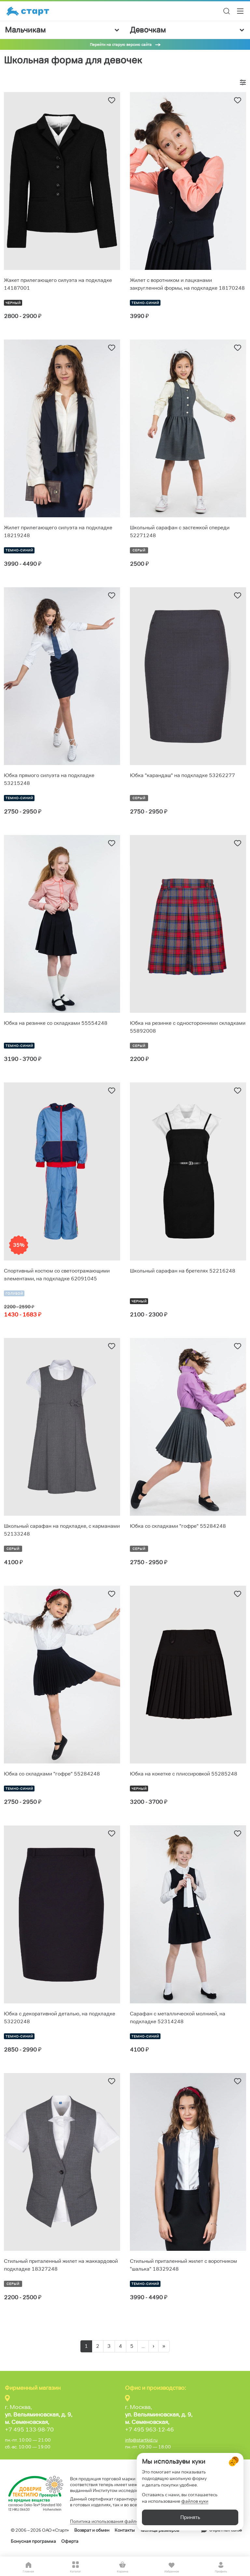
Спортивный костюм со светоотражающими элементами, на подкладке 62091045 (57, 1275)
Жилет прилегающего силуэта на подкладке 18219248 (58, 531)
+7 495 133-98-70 (29, 2429)
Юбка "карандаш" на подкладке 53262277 (182, 775)
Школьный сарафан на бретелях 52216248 (182, 1271)
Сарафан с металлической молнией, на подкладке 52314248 (177, 2018)
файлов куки (194, 2501)
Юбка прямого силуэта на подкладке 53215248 (49, 779)
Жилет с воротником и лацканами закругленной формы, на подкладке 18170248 (187, 284)
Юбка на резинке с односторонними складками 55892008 (187, 1027)
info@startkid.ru (141, 2440)
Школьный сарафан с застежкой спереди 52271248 (179, 531)
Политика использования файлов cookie (112, 2521)
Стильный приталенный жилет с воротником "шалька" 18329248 (183, 2265)
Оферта (69, 2541)
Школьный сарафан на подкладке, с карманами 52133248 (62, 1530)
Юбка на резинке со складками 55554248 (55, 1023)
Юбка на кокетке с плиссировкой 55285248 (183, 1774)
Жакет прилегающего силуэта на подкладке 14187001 (58, 284)
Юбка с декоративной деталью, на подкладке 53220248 (59, 2018)
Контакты (125, 2530)
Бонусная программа (33, 2541)
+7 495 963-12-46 (149, 2429)
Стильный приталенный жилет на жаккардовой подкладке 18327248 (61, 2265)
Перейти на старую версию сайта (121, 44)
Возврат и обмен (91, 2530)
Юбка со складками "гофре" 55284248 (178, 1526)
